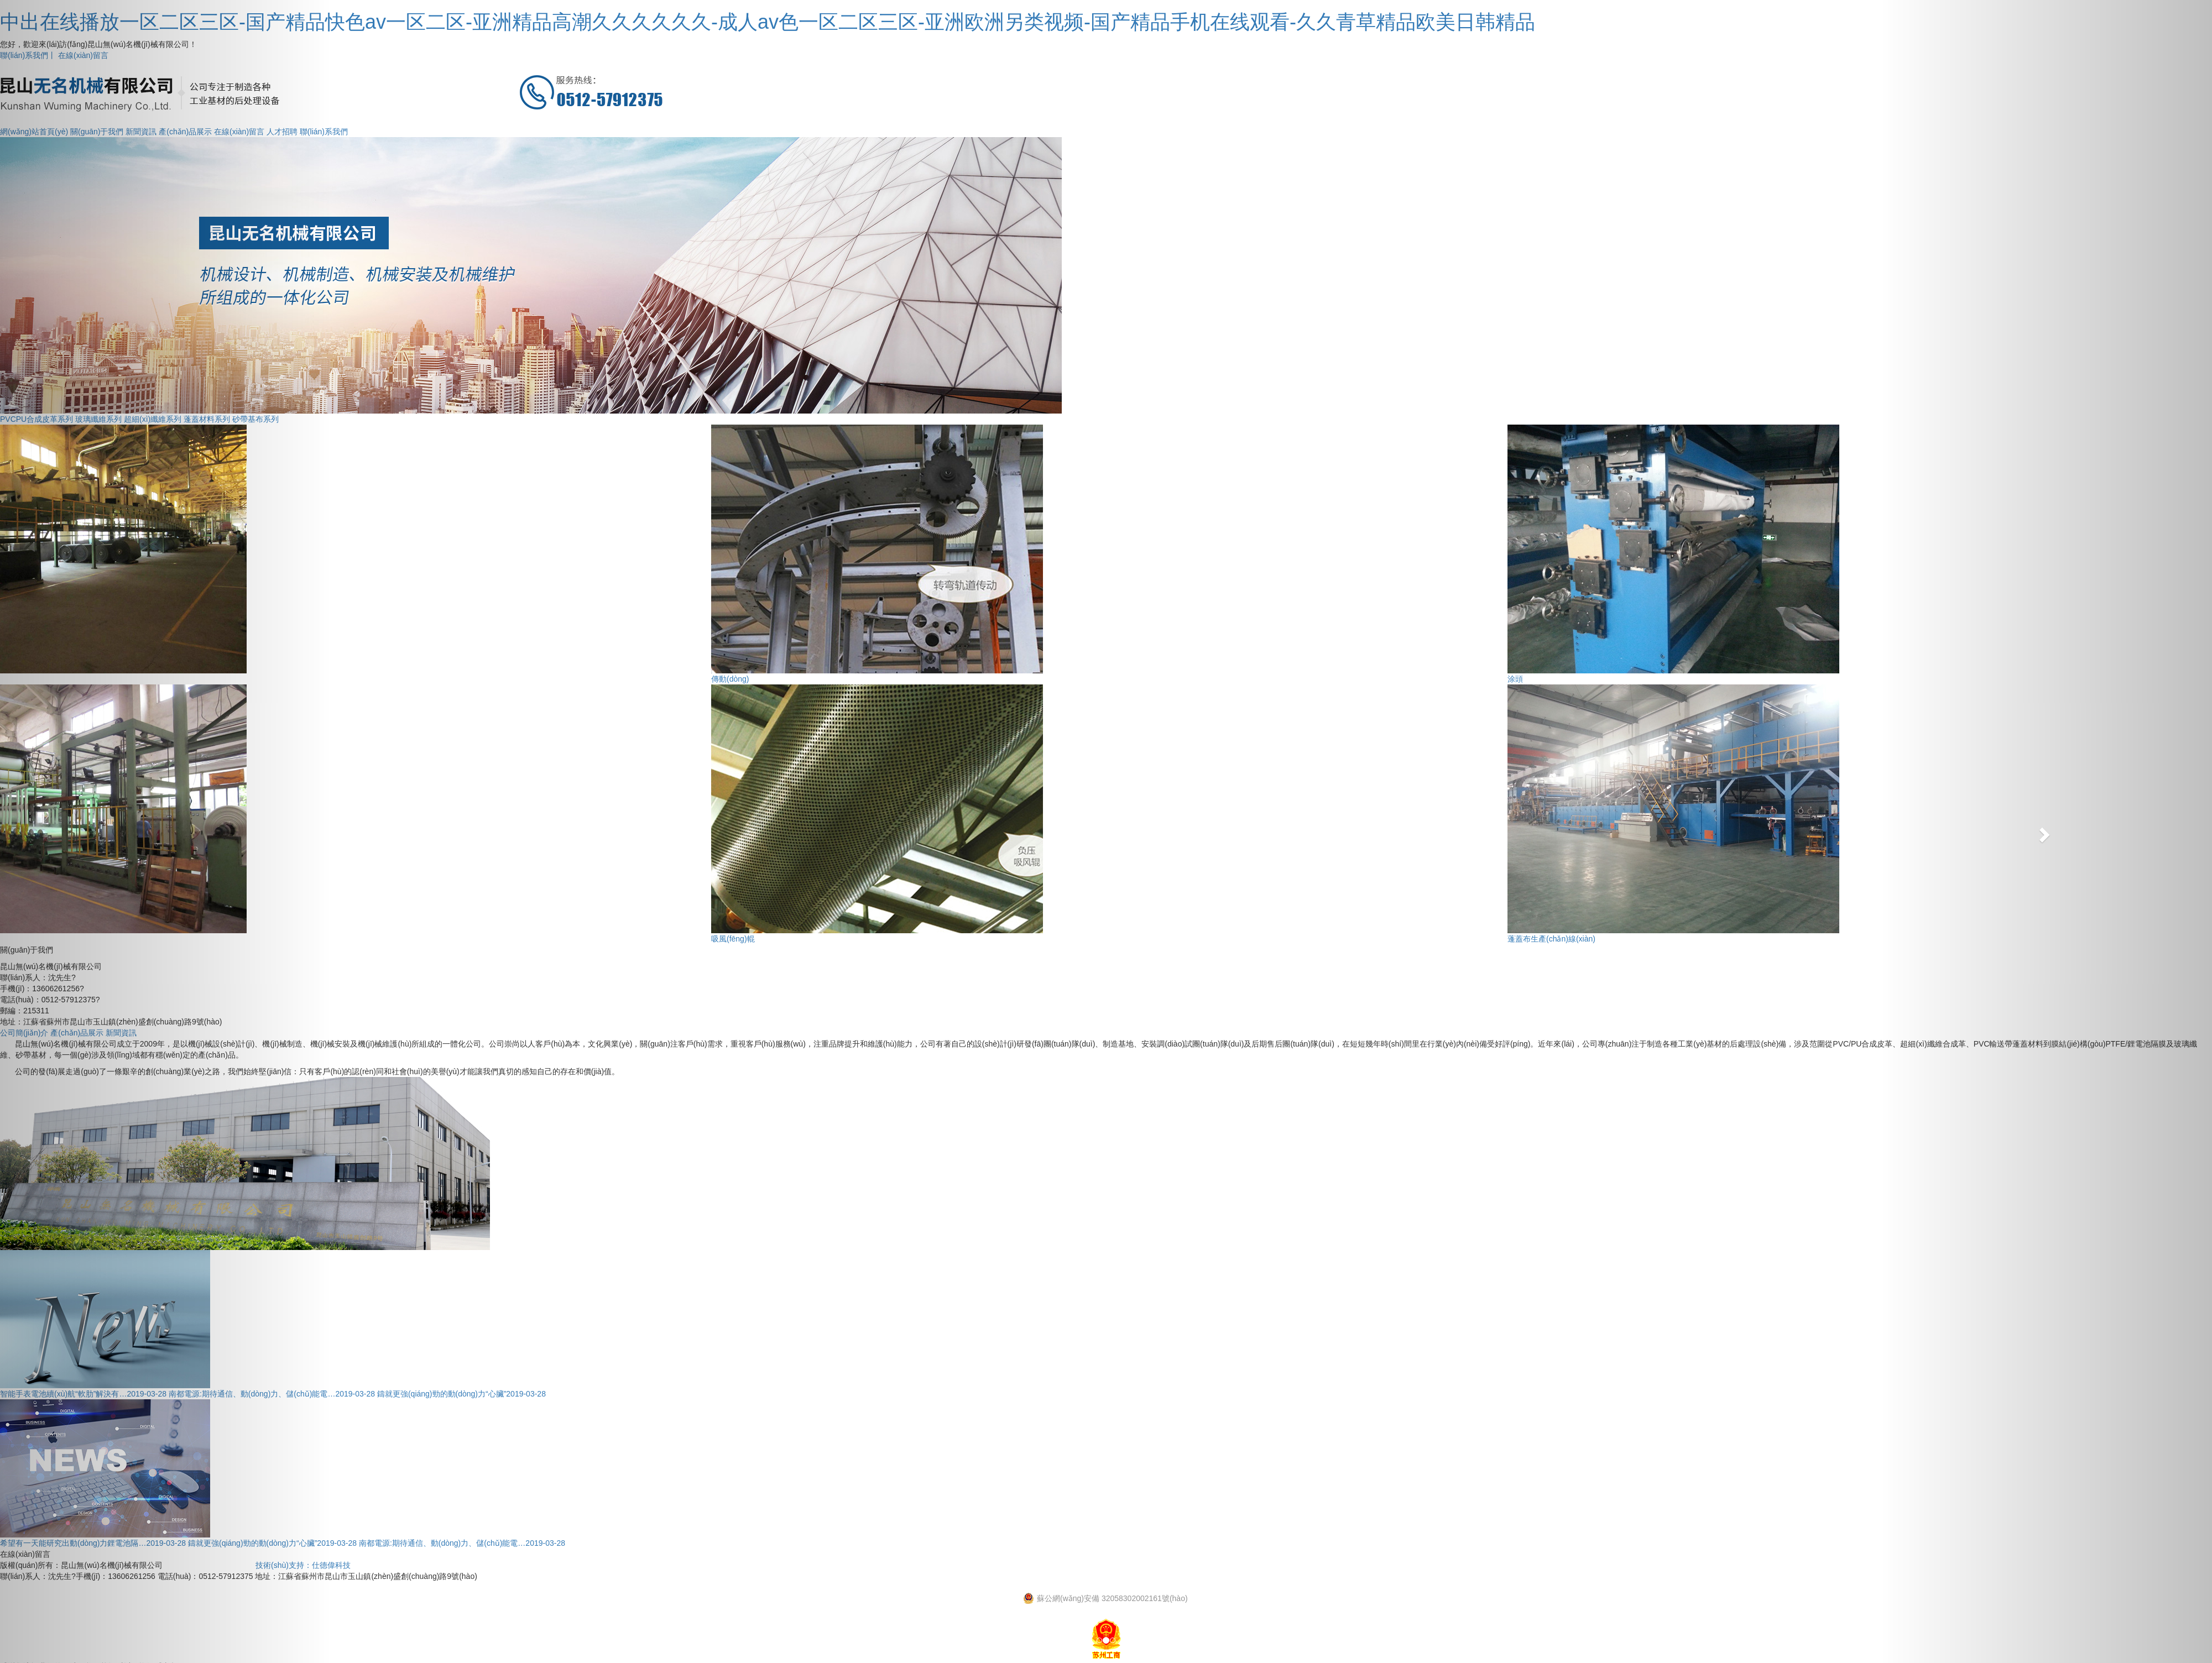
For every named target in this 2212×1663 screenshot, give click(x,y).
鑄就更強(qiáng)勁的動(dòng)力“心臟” (461, 1393)
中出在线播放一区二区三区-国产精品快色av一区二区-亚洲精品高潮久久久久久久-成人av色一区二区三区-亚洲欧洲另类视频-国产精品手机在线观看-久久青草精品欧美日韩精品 (767, 22)
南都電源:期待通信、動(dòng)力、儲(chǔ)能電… (462, 1543)
